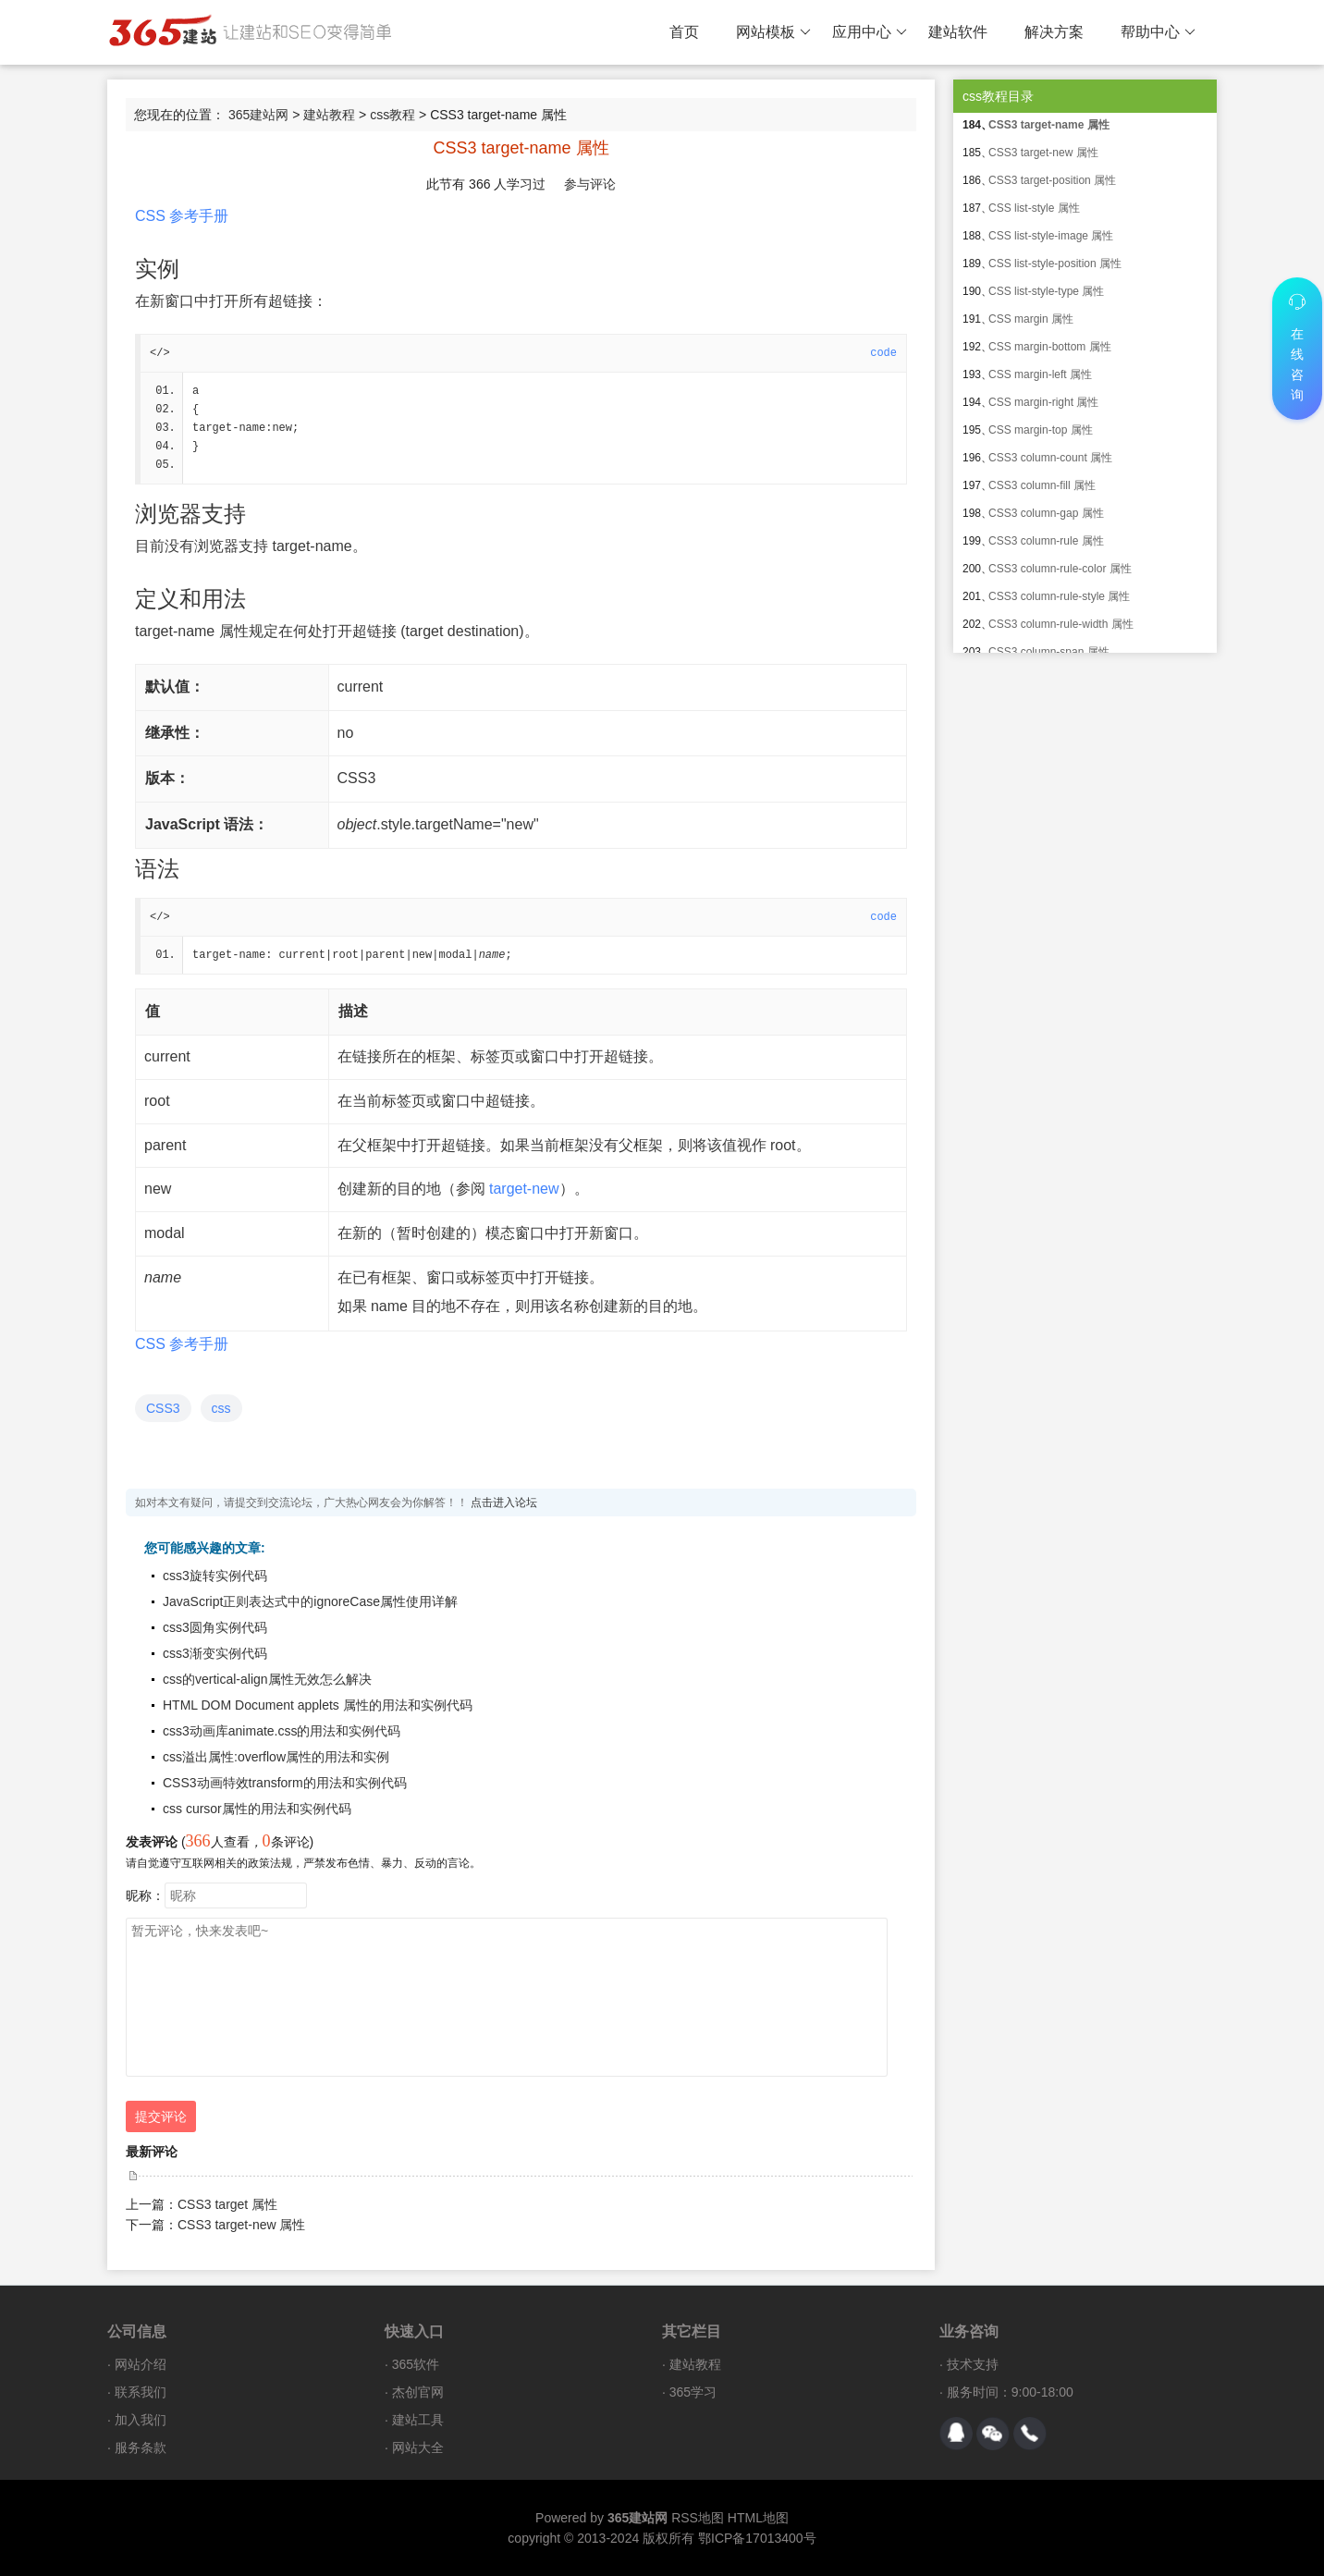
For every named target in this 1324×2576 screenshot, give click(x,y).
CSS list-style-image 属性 (1050, 235)
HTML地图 (758, 2517)
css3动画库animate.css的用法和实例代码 (281, 1730)
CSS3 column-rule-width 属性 (1061, 624)
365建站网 (258, 114)
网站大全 (418, 2447)
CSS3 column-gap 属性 (1046, 513)
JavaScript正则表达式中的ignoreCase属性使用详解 (310, 1601)
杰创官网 (418, 2392)
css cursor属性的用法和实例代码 (257, 1808)
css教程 (392, 114)
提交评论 (161, 2116)
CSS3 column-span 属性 (1048, 651)
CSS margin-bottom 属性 (1049, 346)
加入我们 (140, 2419)
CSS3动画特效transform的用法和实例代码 (285, 1782)
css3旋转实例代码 (215, 1575)
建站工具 (418, 2419)
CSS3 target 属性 (227, 2204)
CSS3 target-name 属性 (1048, 124)
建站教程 (329, 114)
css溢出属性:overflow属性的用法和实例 (276, 1756)
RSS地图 (697, 2517)
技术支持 (973, 2364)
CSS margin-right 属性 (1043, 402)
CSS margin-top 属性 (1040, 429)
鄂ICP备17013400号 (757, 2538)
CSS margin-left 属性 (1040, 374)
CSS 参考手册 (181, 216)
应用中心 (869, 32)
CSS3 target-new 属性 (242, 2224)
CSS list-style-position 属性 (1055, 263)
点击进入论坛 (504, 1502)
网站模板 (773, 32)
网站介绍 (140, 2364)
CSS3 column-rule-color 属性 (1060, 568)
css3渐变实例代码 (215, 1653)
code (883, 353)
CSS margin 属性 (1030, 319)
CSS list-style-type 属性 (1046, 291)
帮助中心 (1158, 32)
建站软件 (957, 32)
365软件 (415, 2364)
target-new (524, 1188)
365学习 (693, 2392)
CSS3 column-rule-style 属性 (1059, 596)
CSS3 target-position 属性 (1052, 180)
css (221, 1408)
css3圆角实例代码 (215, 1627)
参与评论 (590, 184)
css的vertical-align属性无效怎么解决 (267, 1679)
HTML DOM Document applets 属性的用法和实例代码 (317, 1705)
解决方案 (1054, 32)
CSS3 (163, 1408)
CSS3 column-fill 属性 (1042, 485)
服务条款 (140, 2447)
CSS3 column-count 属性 (1050, 457)
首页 (684, 32)
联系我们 (140, 2392)
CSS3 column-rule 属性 (1046, 540)
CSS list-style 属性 (1034, 208)
